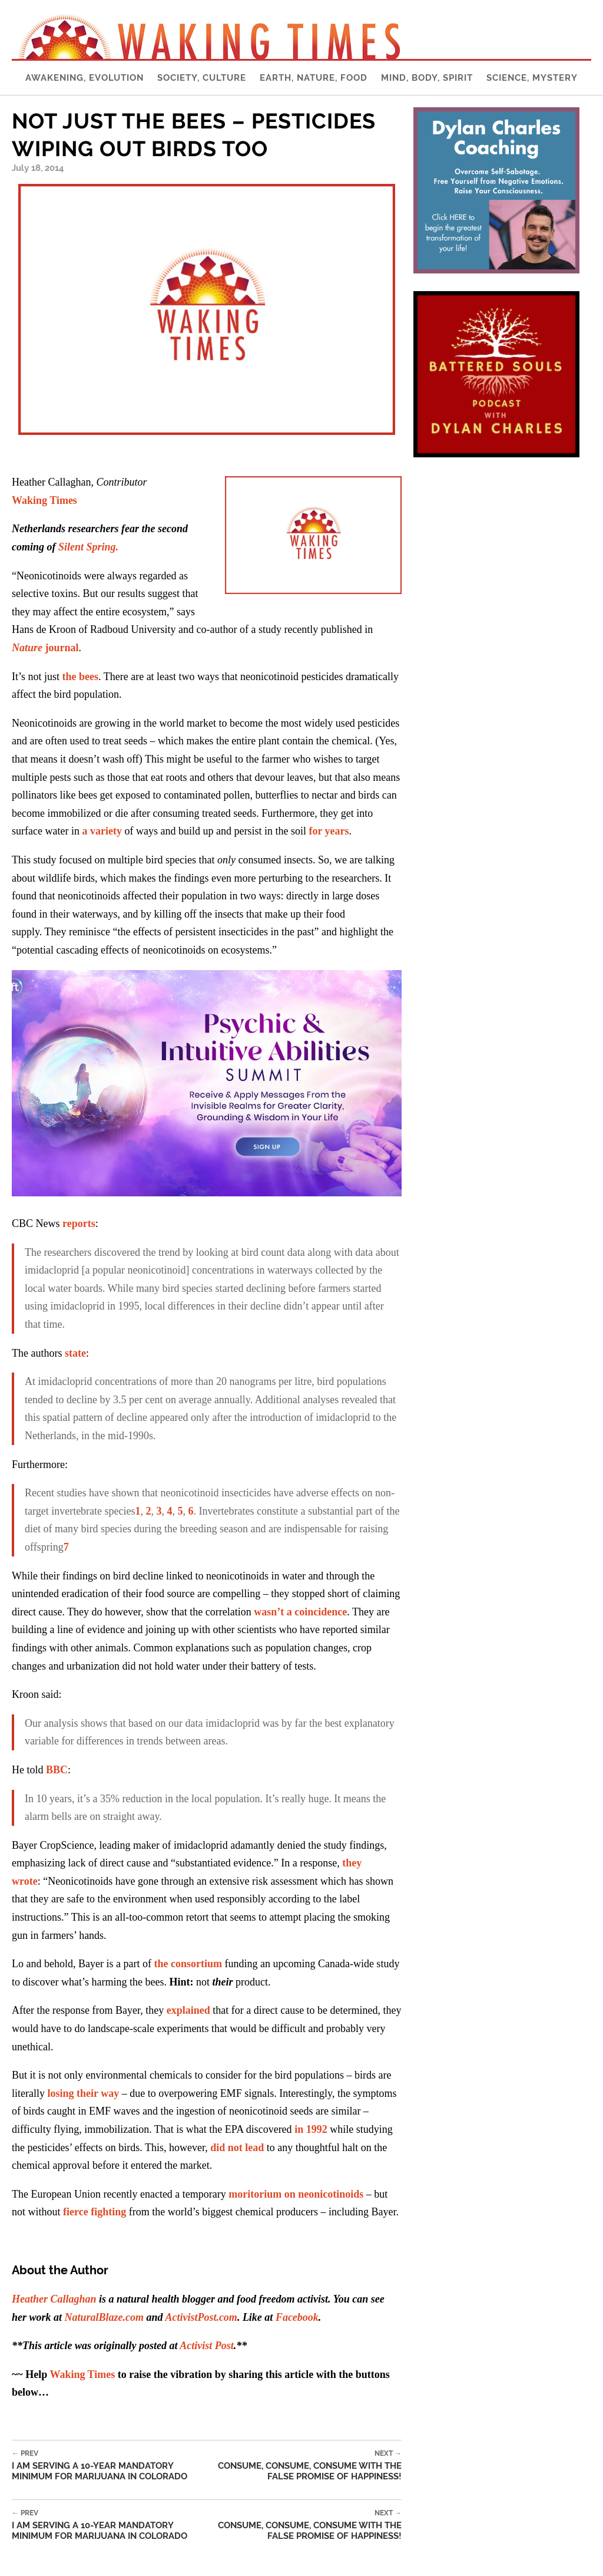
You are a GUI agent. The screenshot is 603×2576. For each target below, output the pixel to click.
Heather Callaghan (54, 2299)
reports (78, 1223)
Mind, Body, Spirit (427, 77)
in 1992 (310, 2129)
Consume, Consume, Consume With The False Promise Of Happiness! (307, 2465)
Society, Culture (201, 77)
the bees (80, 676)
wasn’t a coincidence (300, 1612)
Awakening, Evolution (84, 77)
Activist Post (207, 2345)
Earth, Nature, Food (313, 77)
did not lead (237, 2147)
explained (188, 2010)
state (75, 1353)
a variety (101, 831)
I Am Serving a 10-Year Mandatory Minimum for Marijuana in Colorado (112, 2465)
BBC (57, 1770)
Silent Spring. (88, 547)
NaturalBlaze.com (104, 2317)
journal (45, 648)
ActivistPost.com (201, 2317)
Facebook (297, 2317)
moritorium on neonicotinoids (295, 2194)
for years (329, 831)
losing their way (83, 2093)
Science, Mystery (532, 77)
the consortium (188, 1964)
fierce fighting (94, 2212)
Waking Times (82, 2374)
